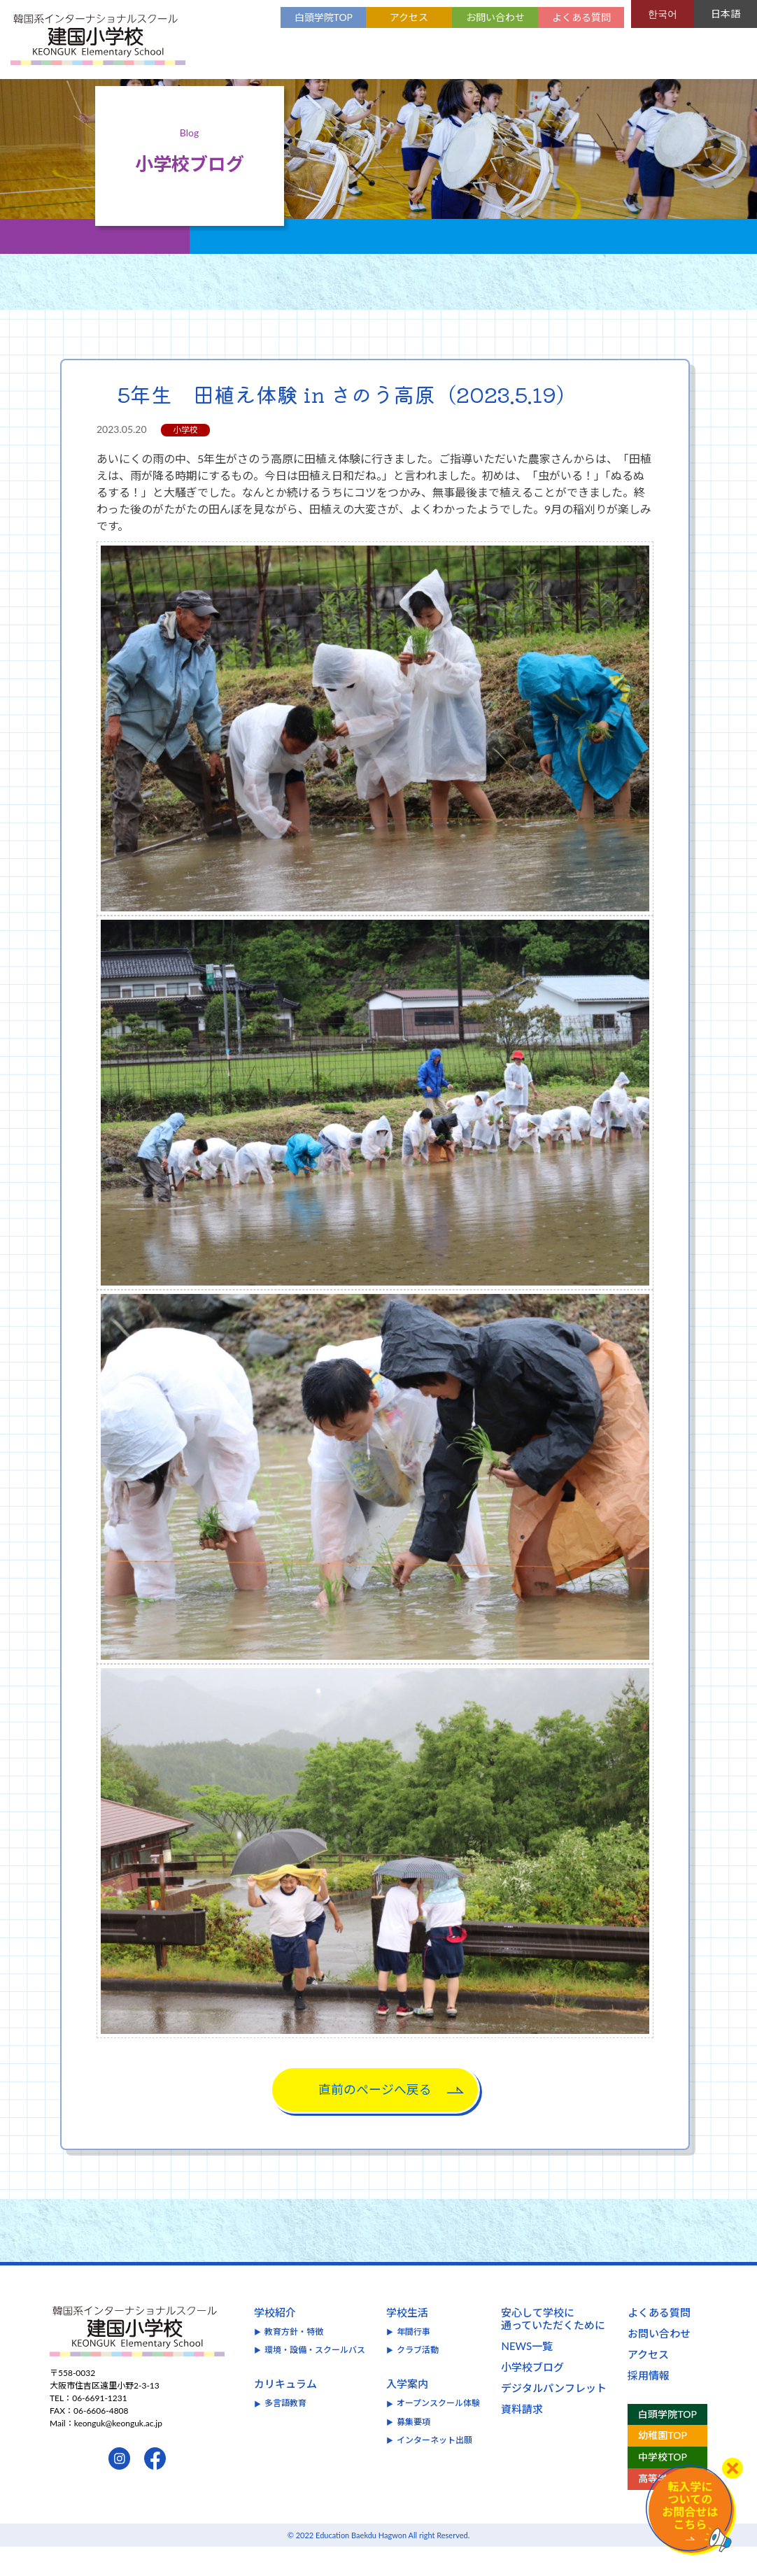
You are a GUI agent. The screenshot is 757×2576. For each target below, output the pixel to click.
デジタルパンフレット (554, 2417)
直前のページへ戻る (375, 2118)
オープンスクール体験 (438, 2433)
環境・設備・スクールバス (314, 2379)
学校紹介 (275, 2341)
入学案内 (407, 2413)
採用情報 (649, 2404)
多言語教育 (285, 2433)
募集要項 (413, 2451)
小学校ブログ (532, 2396)
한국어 (662, 14)
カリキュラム (285, 2413)
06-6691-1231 (99, 2428)
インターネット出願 (434, 2470)
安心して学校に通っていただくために (553, 2348)
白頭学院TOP (324, 17)
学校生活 (407, 2341)
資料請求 (522, 2438)
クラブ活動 (418, 2379)
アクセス (409, 17)
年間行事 (413, 2361)
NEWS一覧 (527, 2375)
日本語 (725, 14)
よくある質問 (581, 17)
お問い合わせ (495, 17)
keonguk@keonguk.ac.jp (118, 2453)
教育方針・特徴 (293, 2361)
